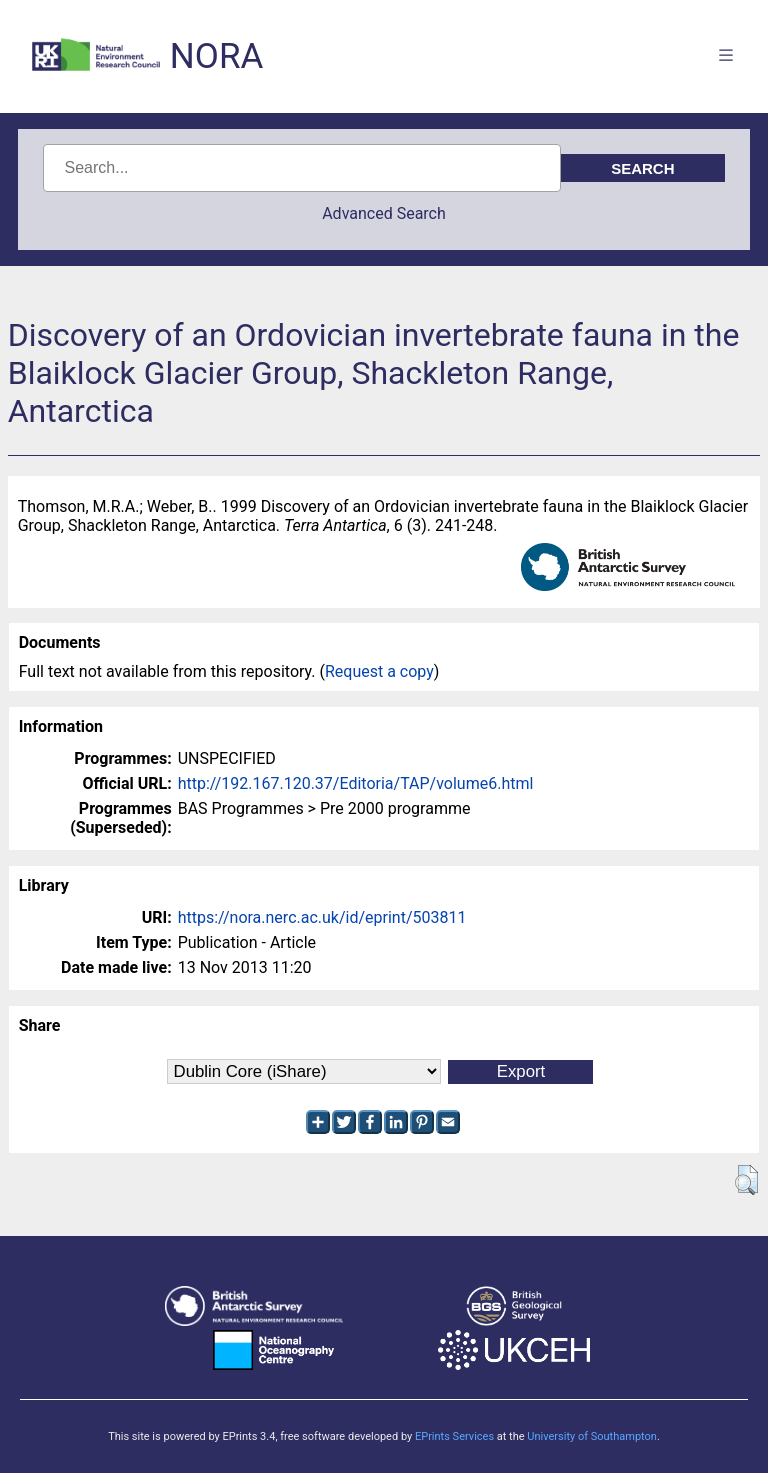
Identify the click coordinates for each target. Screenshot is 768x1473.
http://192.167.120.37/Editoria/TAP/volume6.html (356, 783)
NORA (216, 56)
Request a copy (379, 671)
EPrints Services (454, 1436)
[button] (746, 1180)
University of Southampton (592, 1436)
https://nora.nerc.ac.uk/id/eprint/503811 (322, 917)
